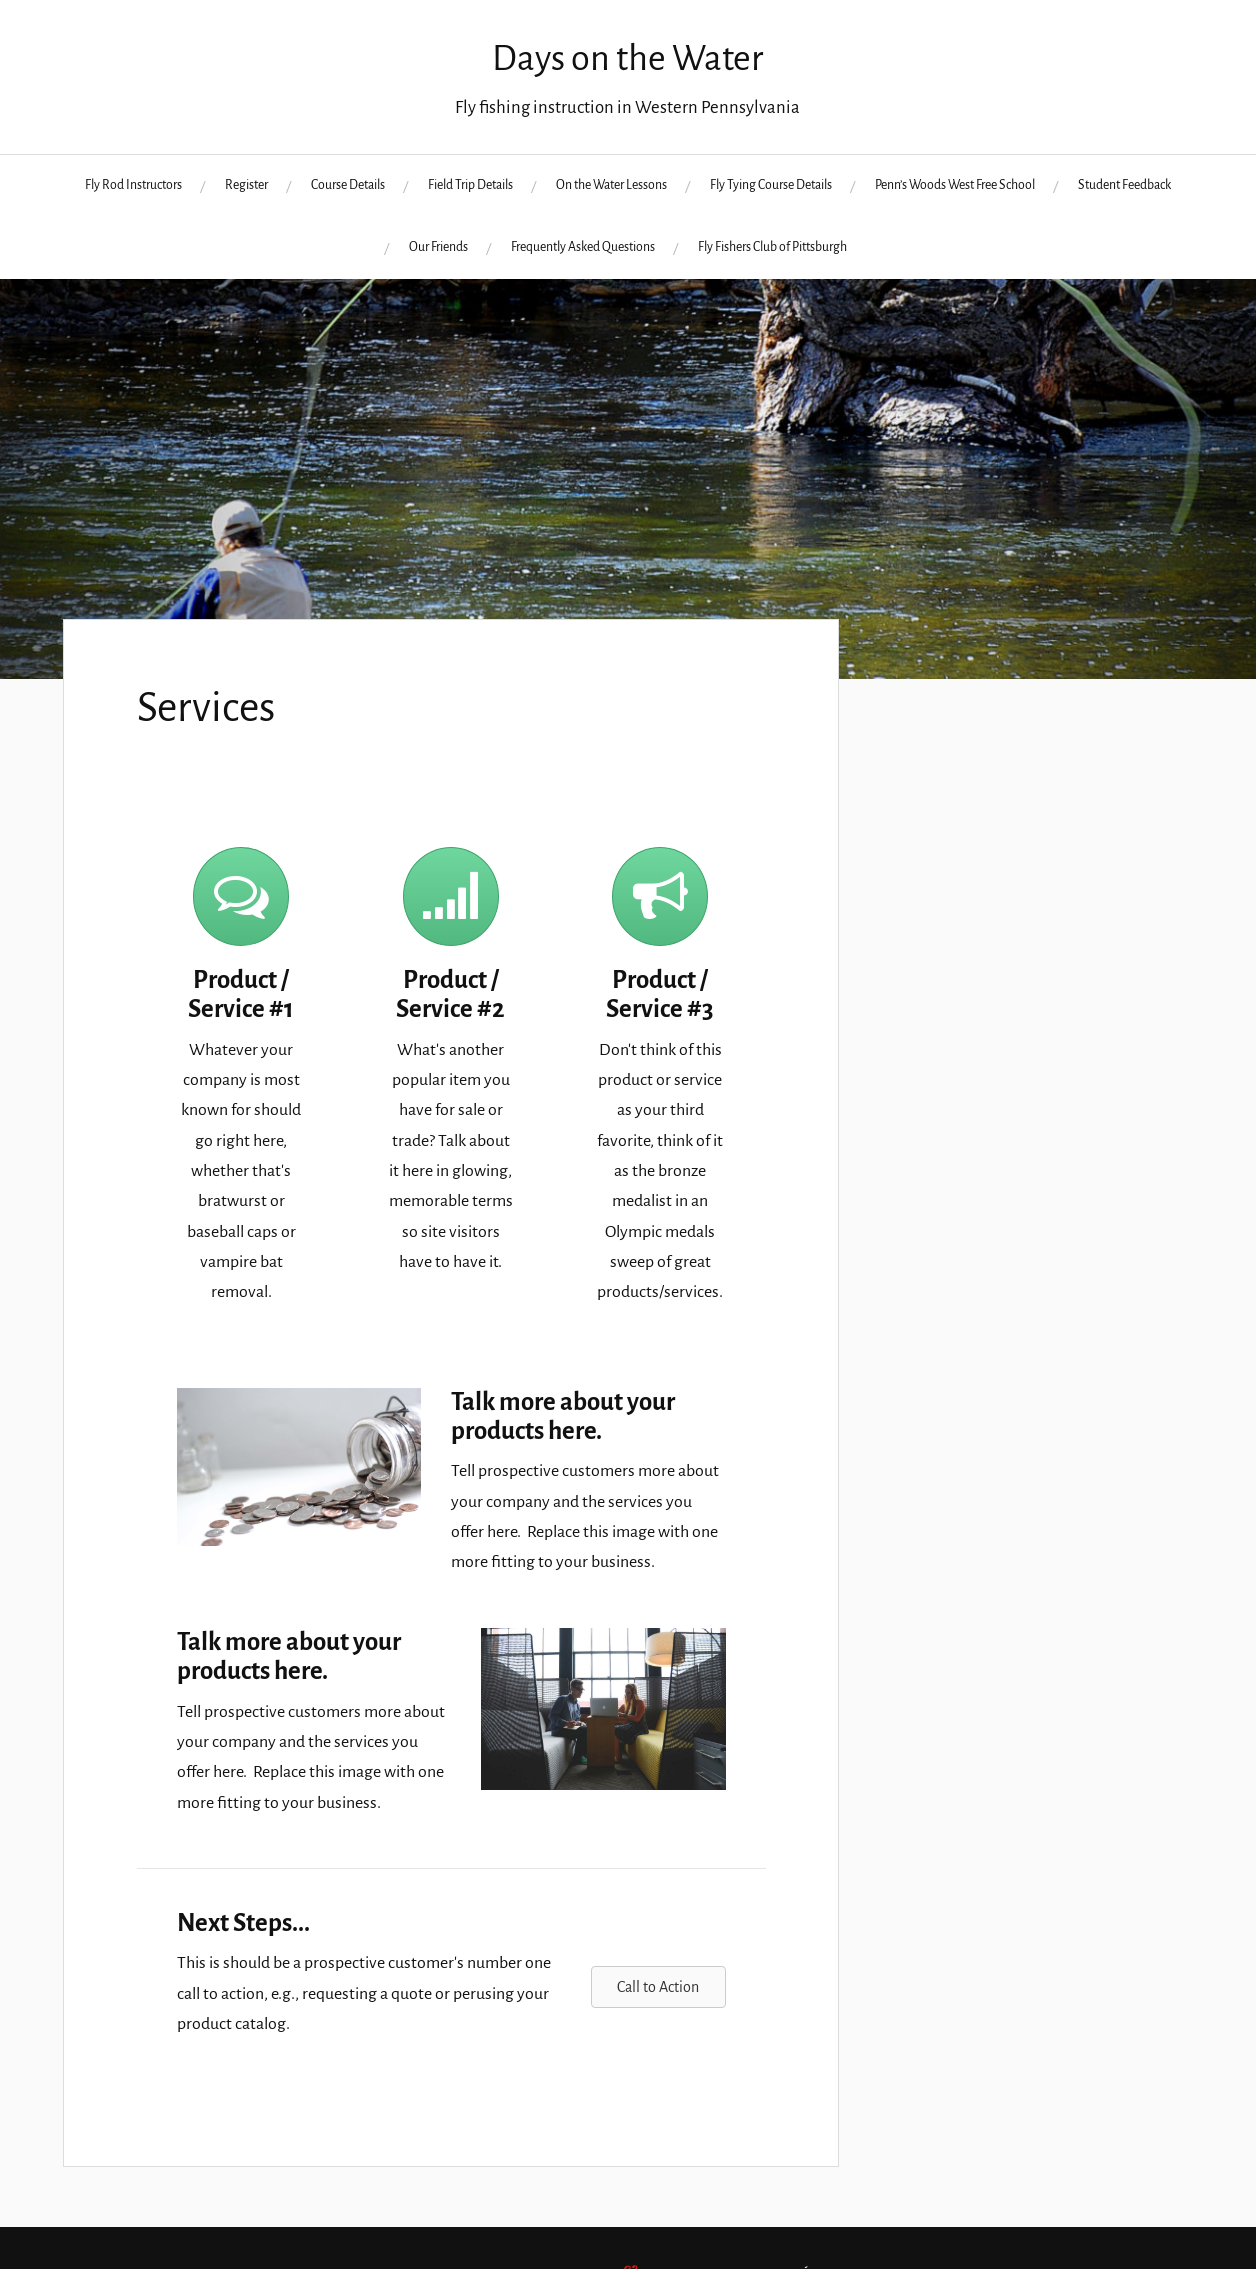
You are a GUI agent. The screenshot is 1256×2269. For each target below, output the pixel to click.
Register (246, 185)
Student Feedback (1124, 185)
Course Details (348, 185)
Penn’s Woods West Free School (955, 185)
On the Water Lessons (611, 185)
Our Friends (438, 247)
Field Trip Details (470, 185)
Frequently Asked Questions (583, 247)
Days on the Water (627, 58)
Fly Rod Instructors (133, 185)
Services (206, 708)
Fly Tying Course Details (771, 185)
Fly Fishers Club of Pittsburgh (772, 247)
